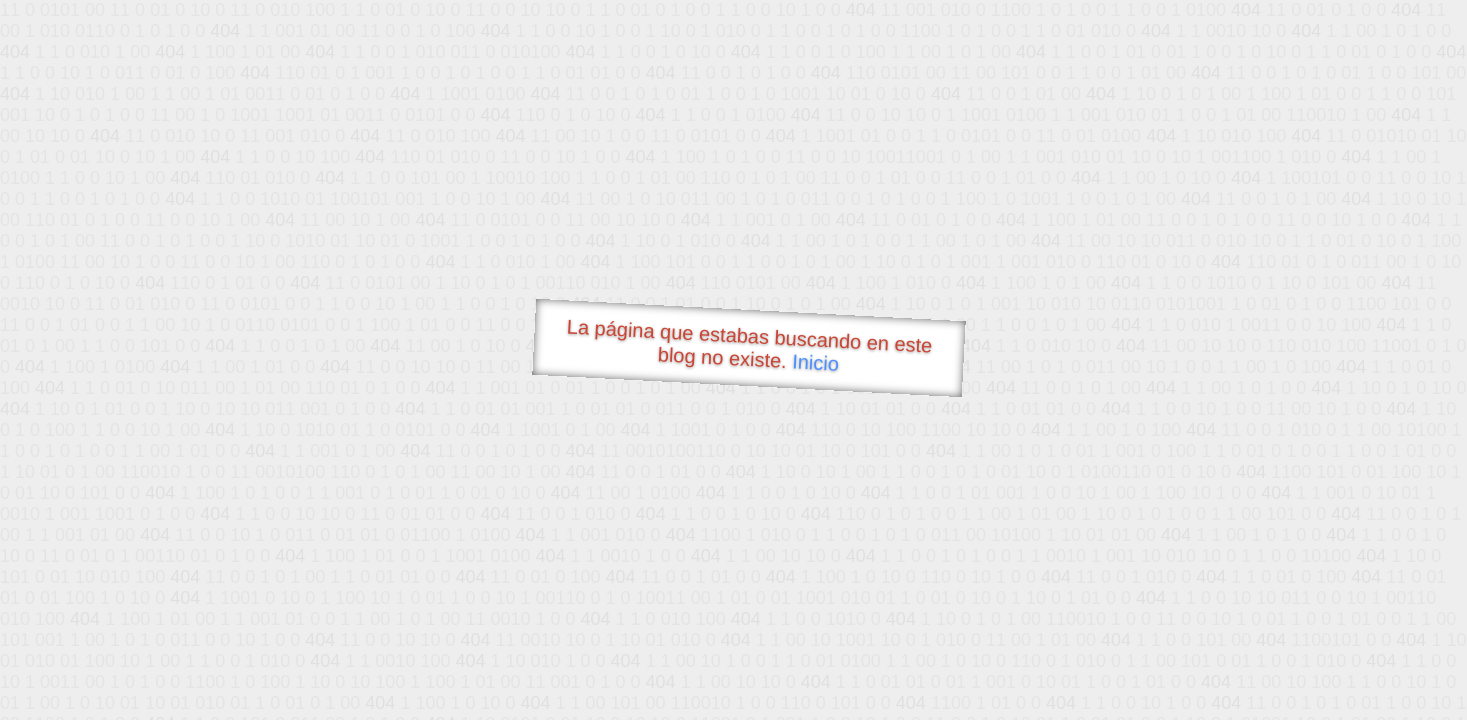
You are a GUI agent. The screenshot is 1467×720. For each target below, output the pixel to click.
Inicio (815, 362)
